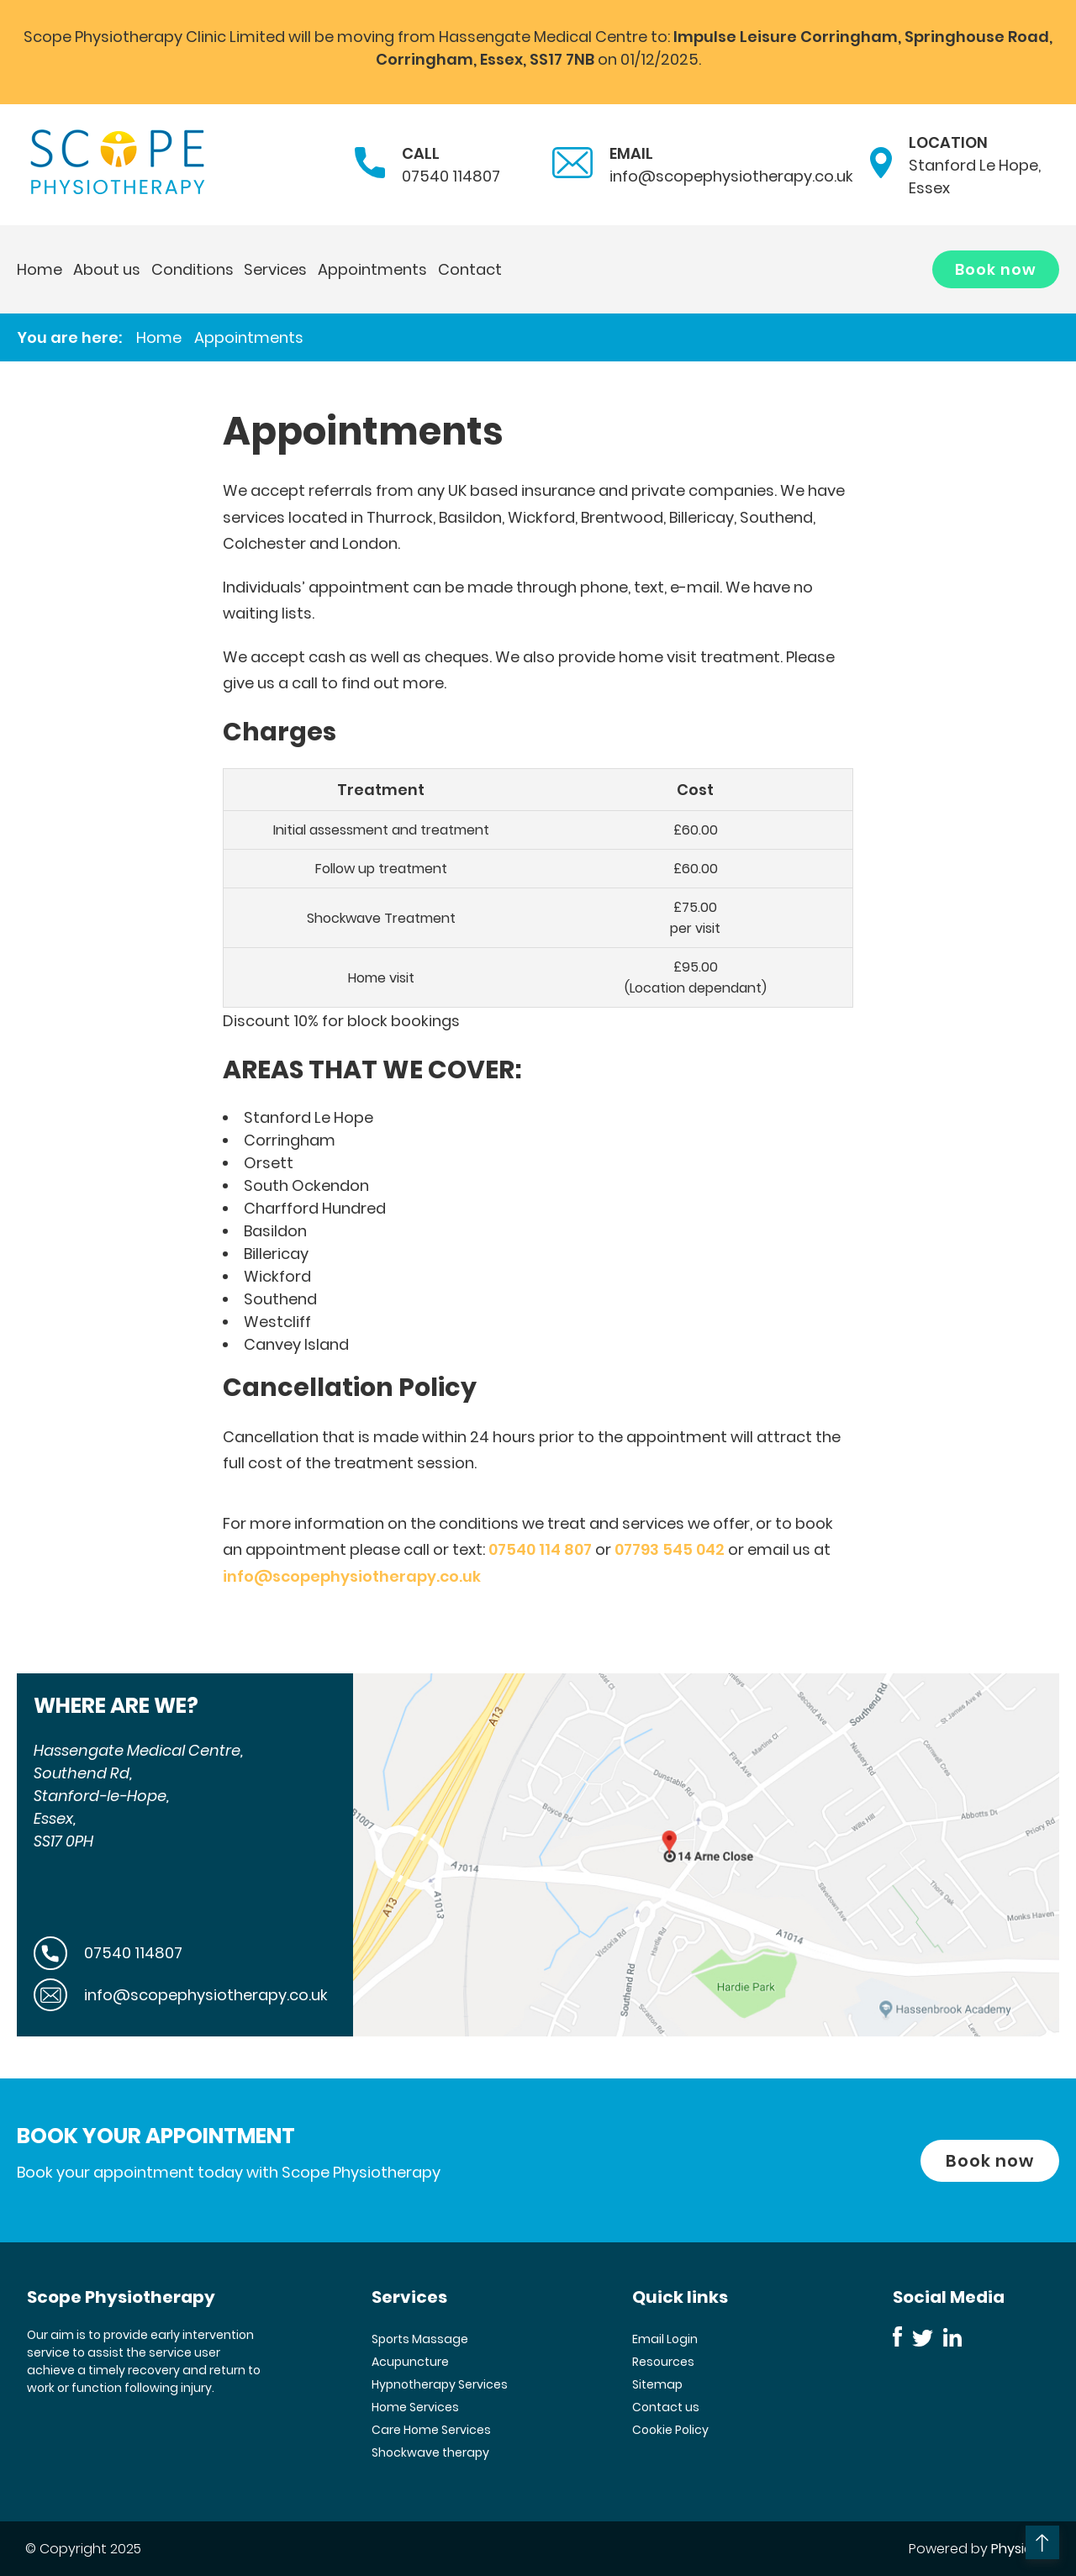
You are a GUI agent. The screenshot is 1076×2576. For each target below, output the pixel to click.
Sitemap (657, 2384)
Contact (470, 269)
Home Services (415, 2407)
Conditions (192, 269)
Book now (995, 269)
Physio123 (1021, 2548)
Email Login (665, 2339)
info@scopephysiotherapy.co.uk (731, 176)
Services (275, 269)
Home (39, 269)
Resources (663, 2361)
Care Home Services (431, 2429)
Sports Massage (420, 2339)
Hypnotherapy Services (440, 2384)
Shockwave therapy (430, 2452)
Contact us (665, 2407)
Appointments (372, 269)
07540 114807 (451, 176)
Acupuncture (410, 2361)
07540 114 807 (540, 1549)
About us (106, 269)
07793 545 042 (669, 1549)
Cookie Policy (670, 2429)
